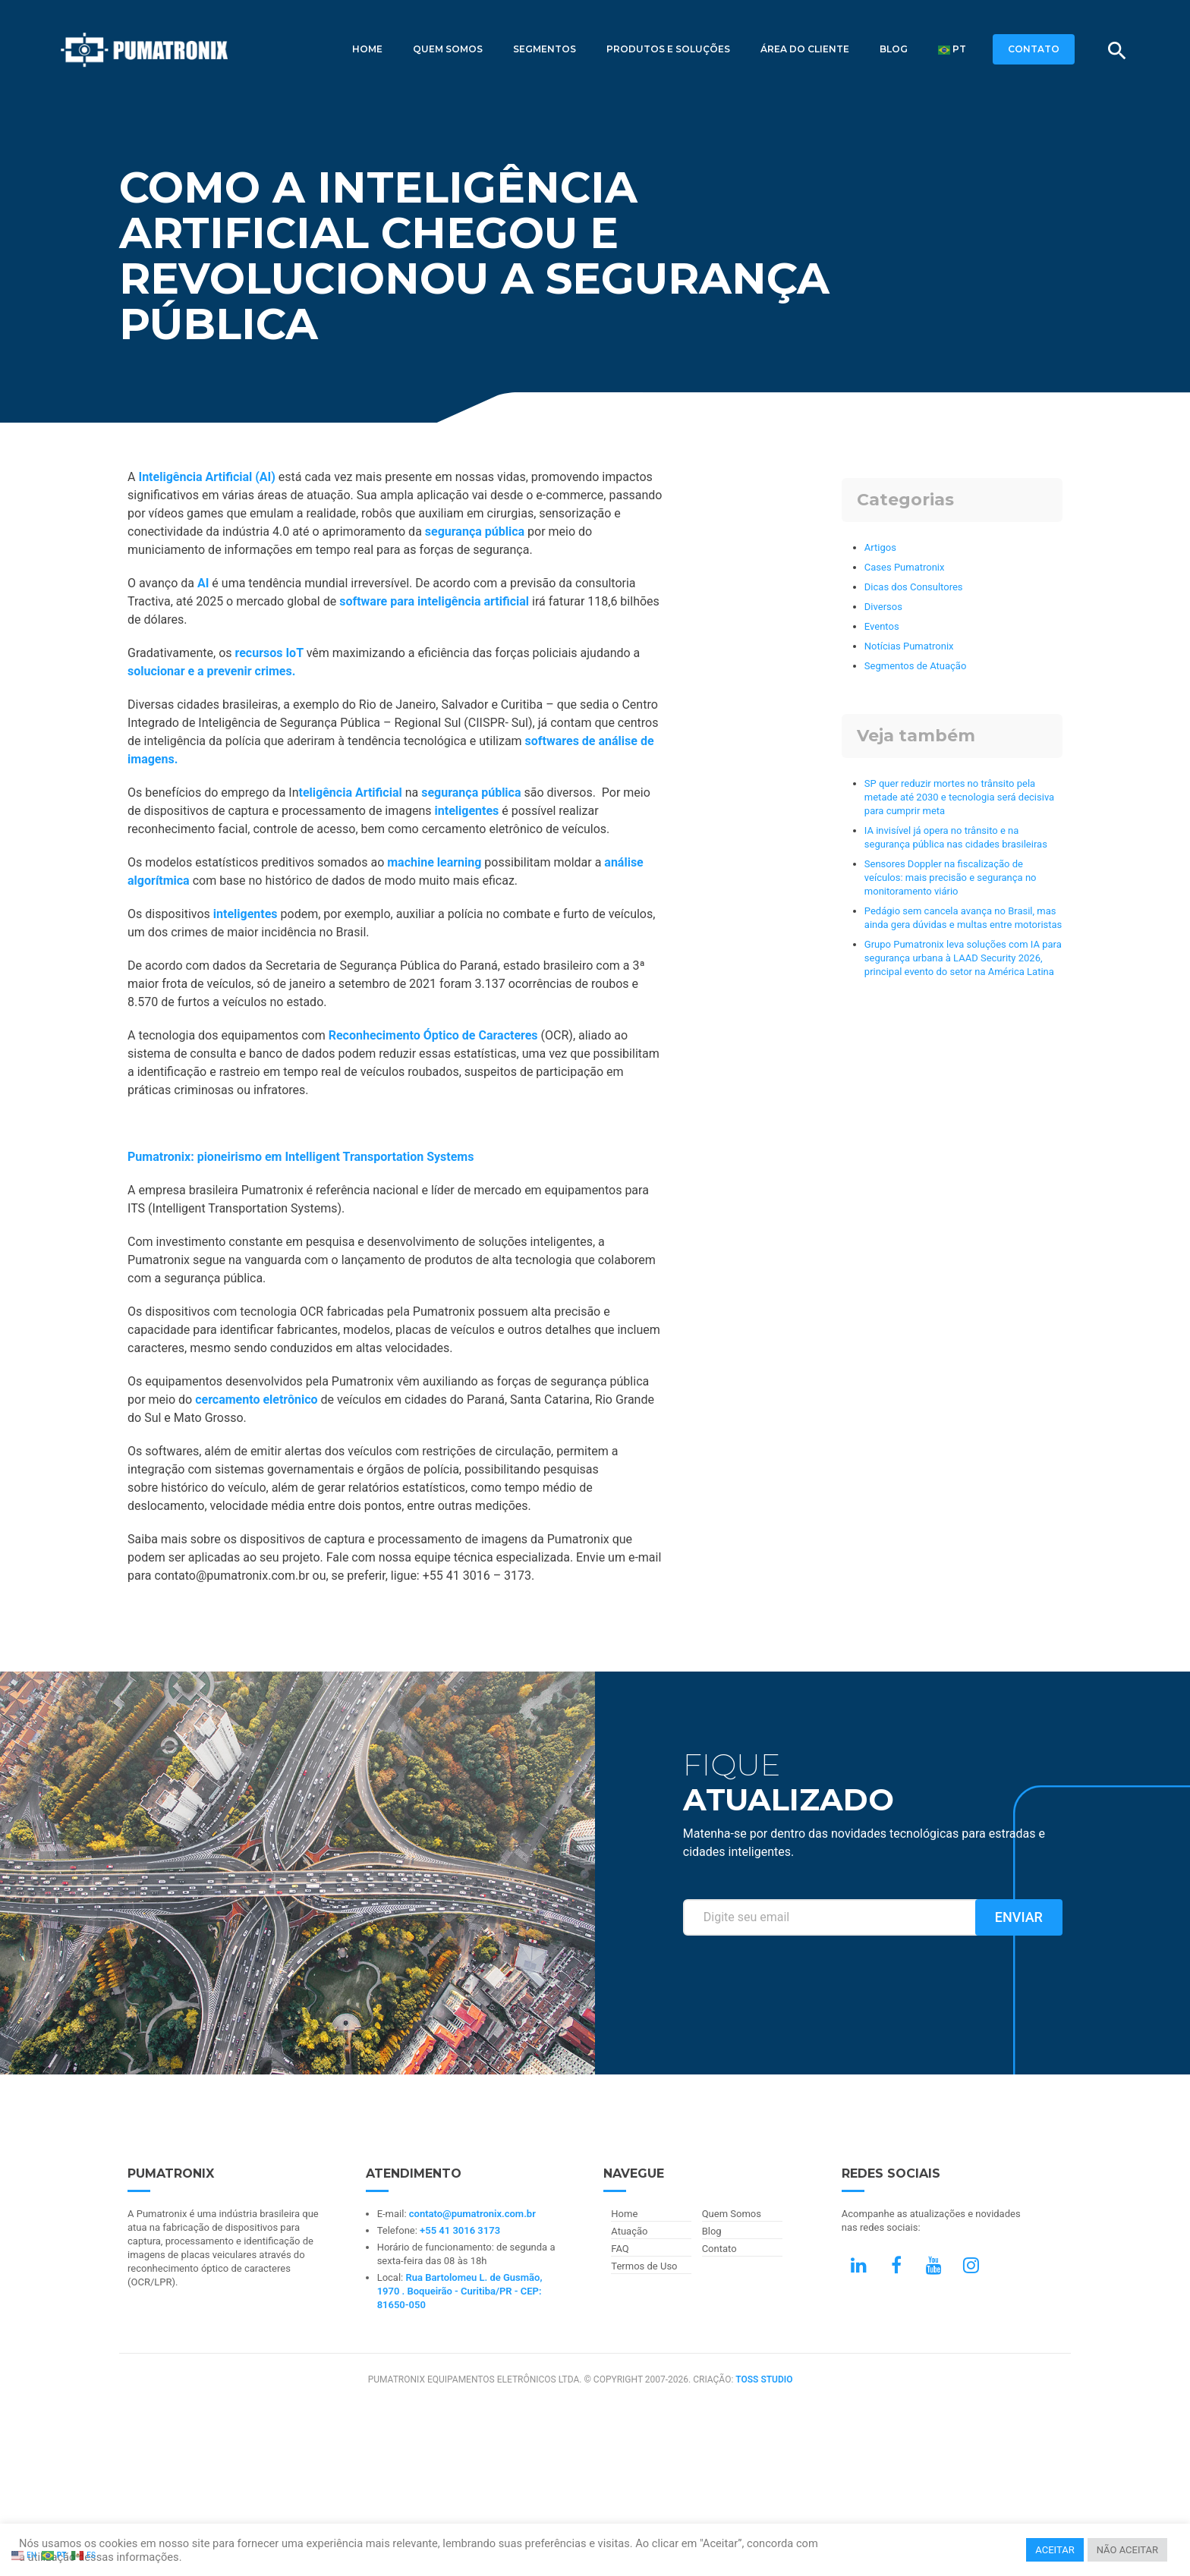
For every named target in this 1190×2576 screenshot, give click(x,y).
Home (367, 49)
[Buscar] (1117, 51)
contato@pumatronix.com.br (472, 2213)
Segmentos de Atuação (915, 666)
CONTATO (1033, 49)
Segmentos (544, 49)
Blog (894, 49)
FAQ (619, 2248)
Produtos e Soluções (668, 49)
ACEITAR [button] (1054, 2550)
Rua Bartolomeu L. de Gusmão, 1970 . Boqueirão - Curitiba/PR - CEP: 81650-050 (460, 2291)
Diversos (883, 606)
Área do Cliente (804, 49)
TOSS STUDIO (763, 2379)
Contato (719, 2248)
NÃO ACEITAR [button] (1127, 2550)
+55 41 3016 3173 (460, 2230)
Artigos (880, 547)
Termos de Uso (644, 2266)
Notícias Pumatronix (909, 646)
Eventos (881, 626)
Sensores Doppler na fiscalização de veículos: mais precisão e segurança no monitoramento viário (950, 877)
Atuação (629, 2231)
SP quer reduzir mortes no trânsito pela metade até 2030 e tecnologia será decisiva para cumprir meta (959, 797)
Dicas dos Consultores (913, 587)
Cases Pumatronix (904, 567)
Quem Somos (448, 49)
